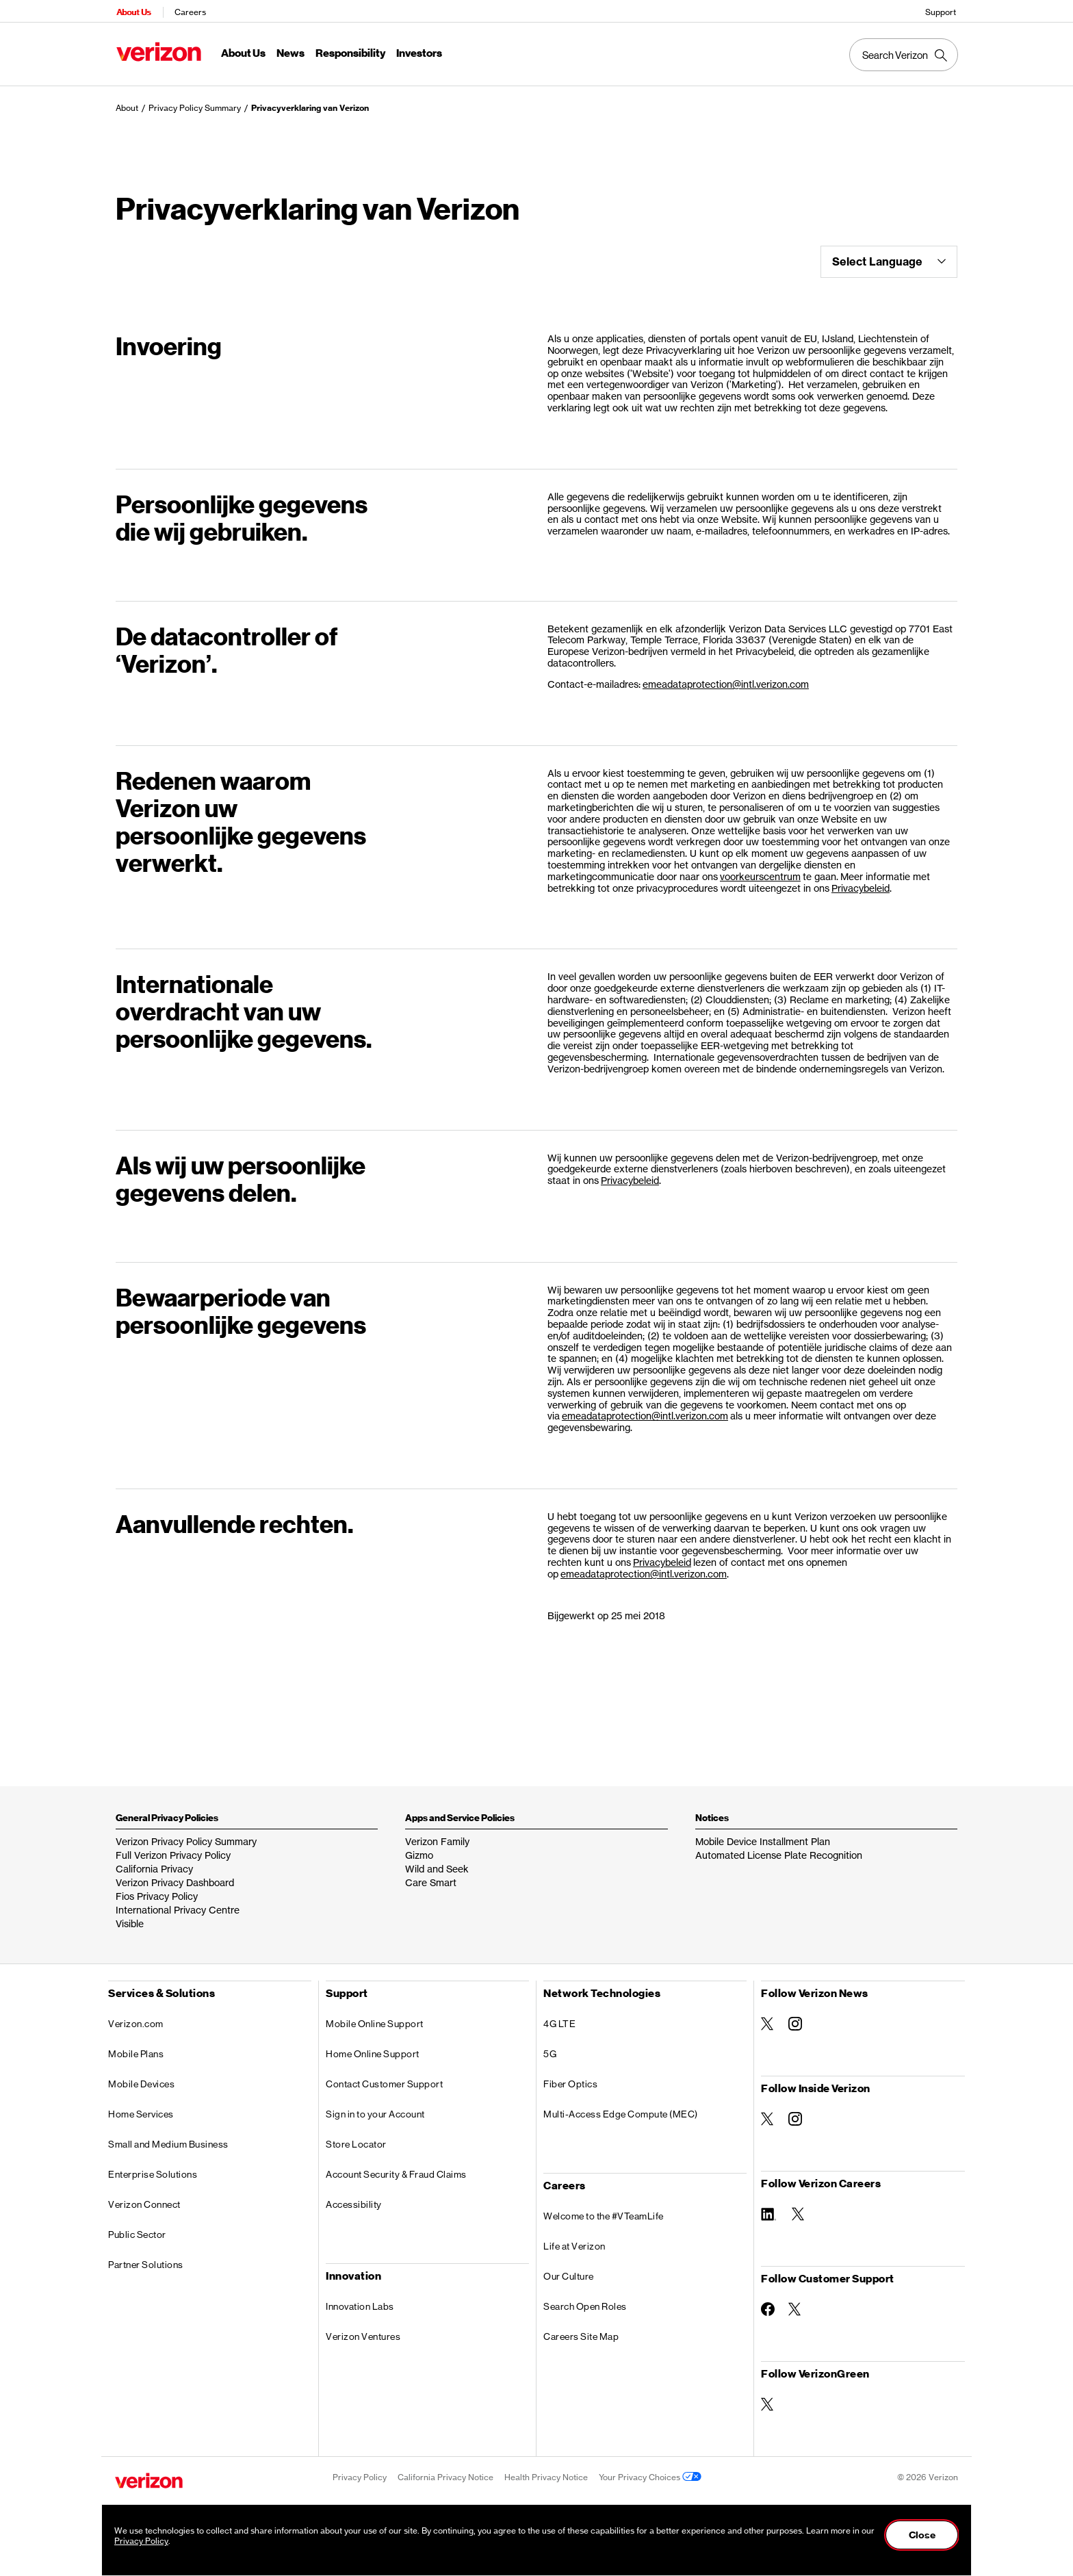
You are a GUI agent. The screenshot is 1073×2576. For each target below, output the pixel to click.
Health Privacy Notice (546, 2470)
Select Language (889, 254)
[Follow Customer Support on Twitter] (795, 2302)
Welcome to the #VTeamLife (603, 2209)
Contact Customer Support (384, 2077)
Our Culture (568, 2269)
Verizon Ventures (363, 2329)
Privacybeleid (860, 881)
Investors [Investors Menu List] (418, 52)
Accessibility (354, 2197)
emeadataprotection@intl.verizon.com (726, 677)
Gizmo (419, 1848)
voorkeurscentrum (760, 869)
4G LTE (559, 2016)
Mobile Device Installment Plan (762, 1834)
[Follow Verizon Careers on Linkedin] (769, 2206)
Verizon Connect (144, 2197)
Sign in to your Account (375, 2107)
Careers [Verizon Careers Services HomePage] (189, 10)
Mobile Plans (136, 2047)
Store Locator (356, 2137)
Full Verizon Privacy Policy (173, 1848)
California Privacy (154, 1862)
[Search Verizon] (905, 53)
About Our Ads (704, 2503)
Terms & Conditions (369, 2503)
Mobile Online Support (375, 2016)
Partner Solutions (145, 2257)
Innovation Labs (360, 2299)
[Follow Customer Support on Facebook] (768, 2302)
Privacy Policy (360, 2470)
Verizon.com (136, 2016)
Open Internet (503, 2503)
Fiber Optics (570, 2077)
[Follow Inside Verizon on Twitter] (768, 2112)
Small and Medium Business (168, 2137)
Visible (130, 1916)
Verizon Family (437, 1834)
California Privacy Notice (445, 2470)
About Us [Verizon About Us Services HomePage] (132, 10)
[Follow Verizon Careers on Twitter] (798, 2207)
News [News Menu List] (289, 52)
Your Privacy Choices (650, 2470)
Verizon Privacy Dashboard (175, 1875)
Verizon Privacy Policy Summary (186, 1834)
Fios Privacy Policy (157, 1889)
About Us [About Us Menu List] (242, 52)
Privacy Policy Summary (194, 101)
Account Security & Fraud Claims (396, 2167)
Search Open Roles (585, 2299)
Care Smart (430, 1875)
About (127, 101)
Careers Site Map (581, 2329)
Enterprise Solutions (152, 2167)
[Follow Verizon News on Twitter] (768, 2017)
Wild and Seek (437, 1862)
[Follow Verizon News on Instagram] (795, 2017)
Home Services (141, 2107)
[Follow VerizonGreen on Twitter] (768, 2397)
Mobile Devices (141, 2077)
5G (549, 2047)
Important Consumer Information (603, 2503)
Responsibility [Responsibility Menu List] (349, 52)
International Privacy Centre (178, 1903)
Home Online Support (372, 2047)
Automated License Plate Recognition (778, 1848)
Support (942, 10)
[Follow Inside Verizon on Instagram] (795, 2112)
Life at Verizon (574, 2239)
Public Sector (137, 2227)
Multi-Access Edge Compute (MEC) (620, 2107)
